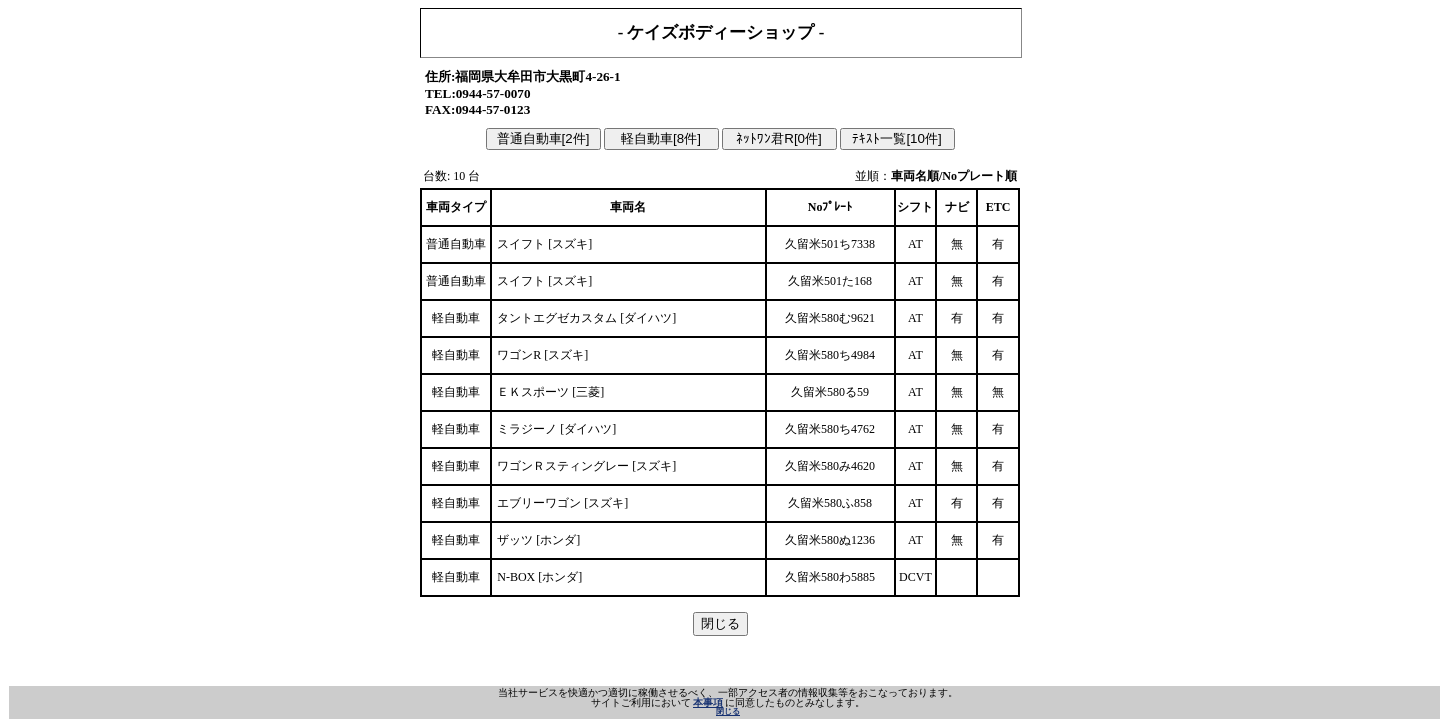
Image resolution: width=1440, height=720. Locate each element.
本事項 (708, 702)
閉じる (728, 711)
